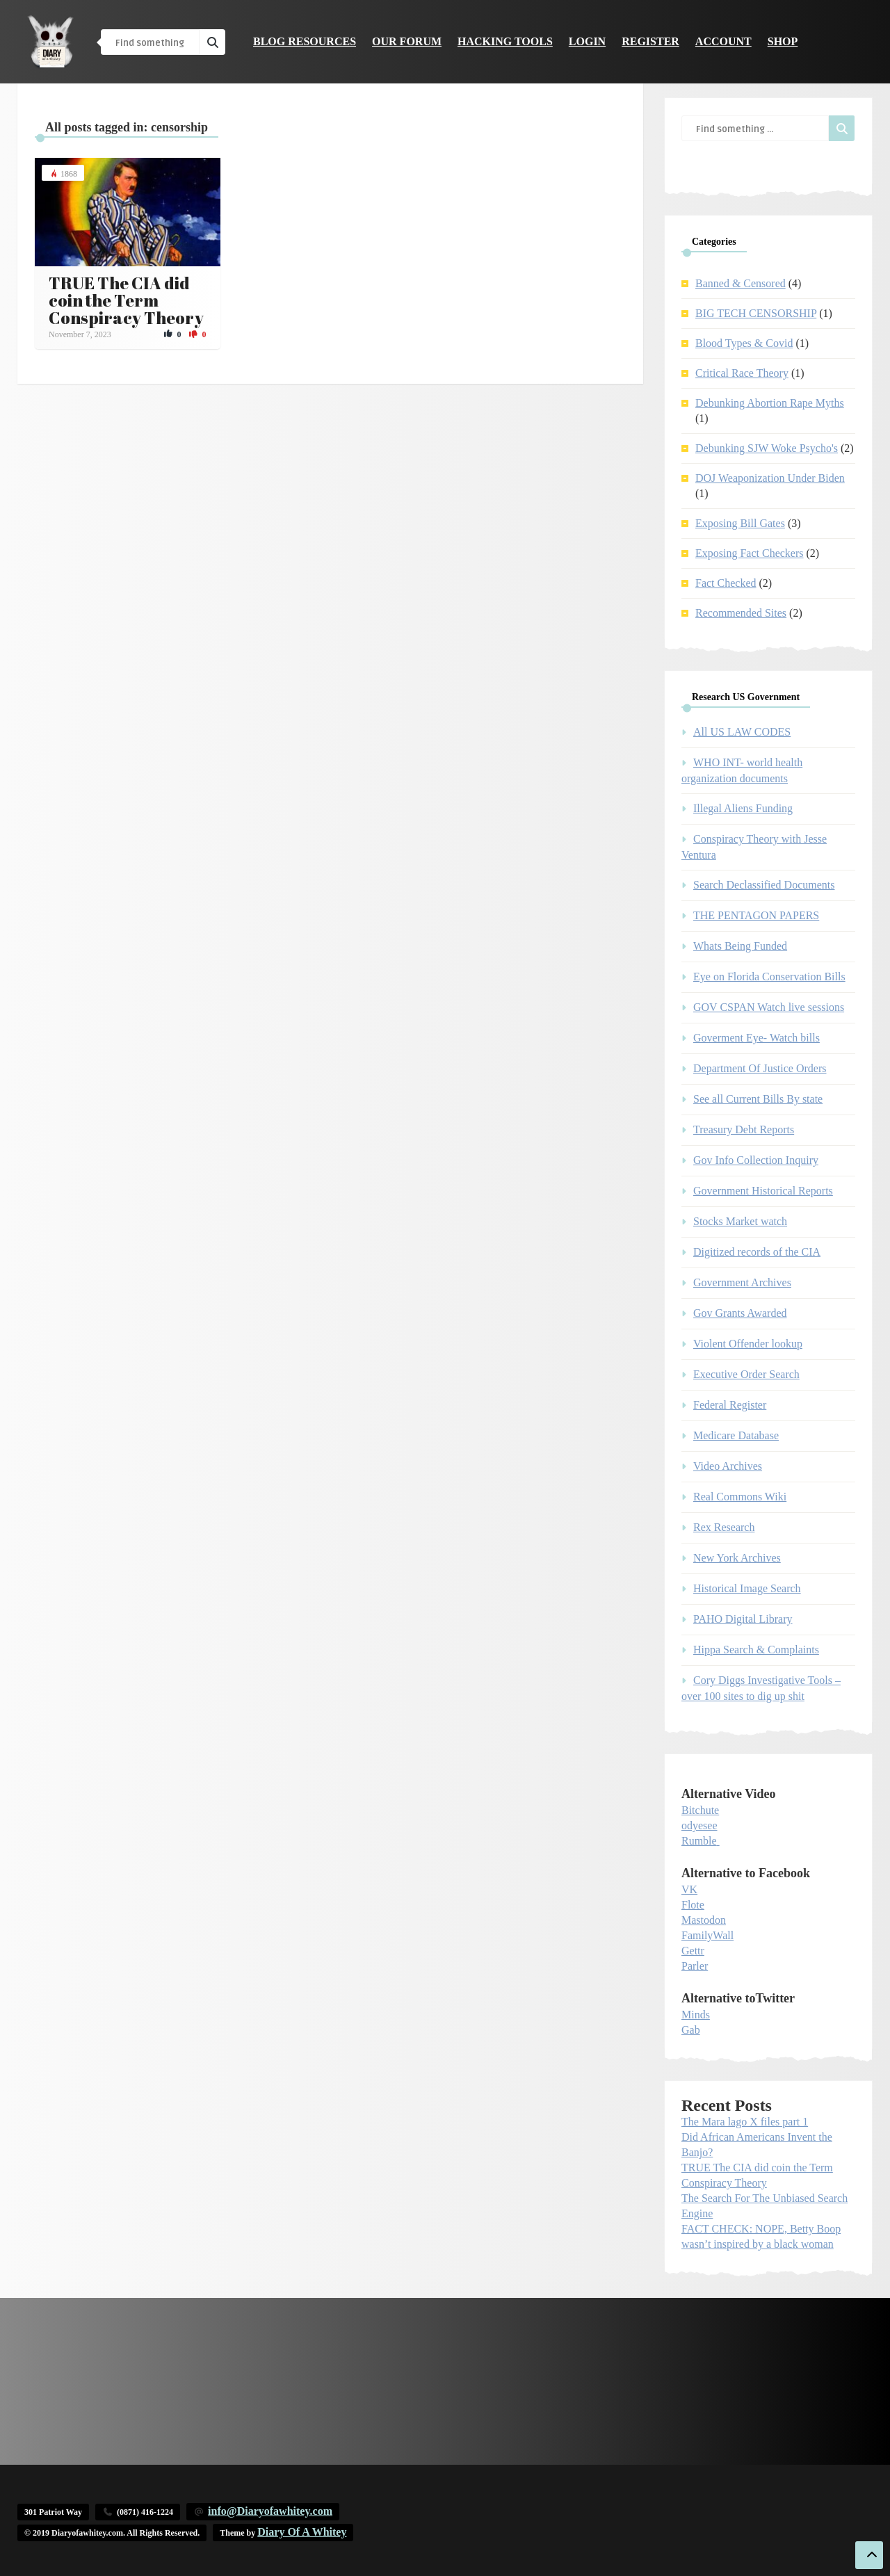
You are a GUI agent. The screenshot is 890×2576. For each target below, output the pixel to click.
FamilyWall (707, 1935)
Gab (690, 2030)
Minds (695, 2014)
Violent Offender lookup (747, 1344)
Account (723, 41)
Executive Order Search (746, 1374)
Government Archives (742, 1282)
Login (587, 41)
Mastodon (703, 1920)
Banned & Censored (740, 283)
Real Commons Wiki (739, 1496)
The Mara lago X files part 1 (744, 2122)
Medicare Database (736, 1435)
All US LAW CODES (742, 732)
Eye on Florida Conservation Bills (769, 976)
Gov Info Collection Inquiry (755, 1160)
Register (650, 41)
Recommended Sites (740, 613)
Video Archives (727, 1466)
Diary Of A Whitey (301, 2532)
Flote (692, 1905)
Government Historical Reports (763, 1191)
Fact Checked (725, 583)
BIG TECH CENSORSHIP (755, 313)
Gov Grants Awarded (740, 1313)
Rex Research (723, 1527)
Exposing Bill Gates (740, 523)
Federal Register (729, 1405)
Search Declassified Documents (763, 885)
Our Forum (407, 41)
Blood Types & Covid (744, 343)
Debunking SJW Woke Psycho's (766, 448)
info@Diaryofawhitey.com (270, 2511)
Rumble (699, 1841)
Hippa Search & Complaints (756, 1649)
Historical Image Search (747, 1588)
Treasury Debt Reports (743, 1129)
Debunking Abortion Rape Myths (769, 403)
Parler (694, 1966)
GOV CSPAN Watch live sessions (768, 1007)
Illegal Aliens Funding (743, 808)
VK (689, 1889)
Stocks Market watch (740, 1221)
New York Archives (737, 1558)
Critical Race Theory (741, 373)
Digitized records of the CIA (756, 1252)
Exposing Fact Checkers (749, 553)
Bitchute (700, 1810)
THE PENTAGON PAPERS (756, 915)
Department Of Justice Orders (760, 1068)
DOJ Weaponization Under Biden (770, 478)
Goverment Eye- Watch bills (756, 1038)
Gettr (692, 1951)
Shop (783, 41)
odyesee (699, 1825)
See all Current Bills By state (758, 1099)
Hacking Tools (505, 41)
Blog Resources (304, 41)
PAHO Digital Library (743, 1619)
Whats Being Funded (740, 946)
